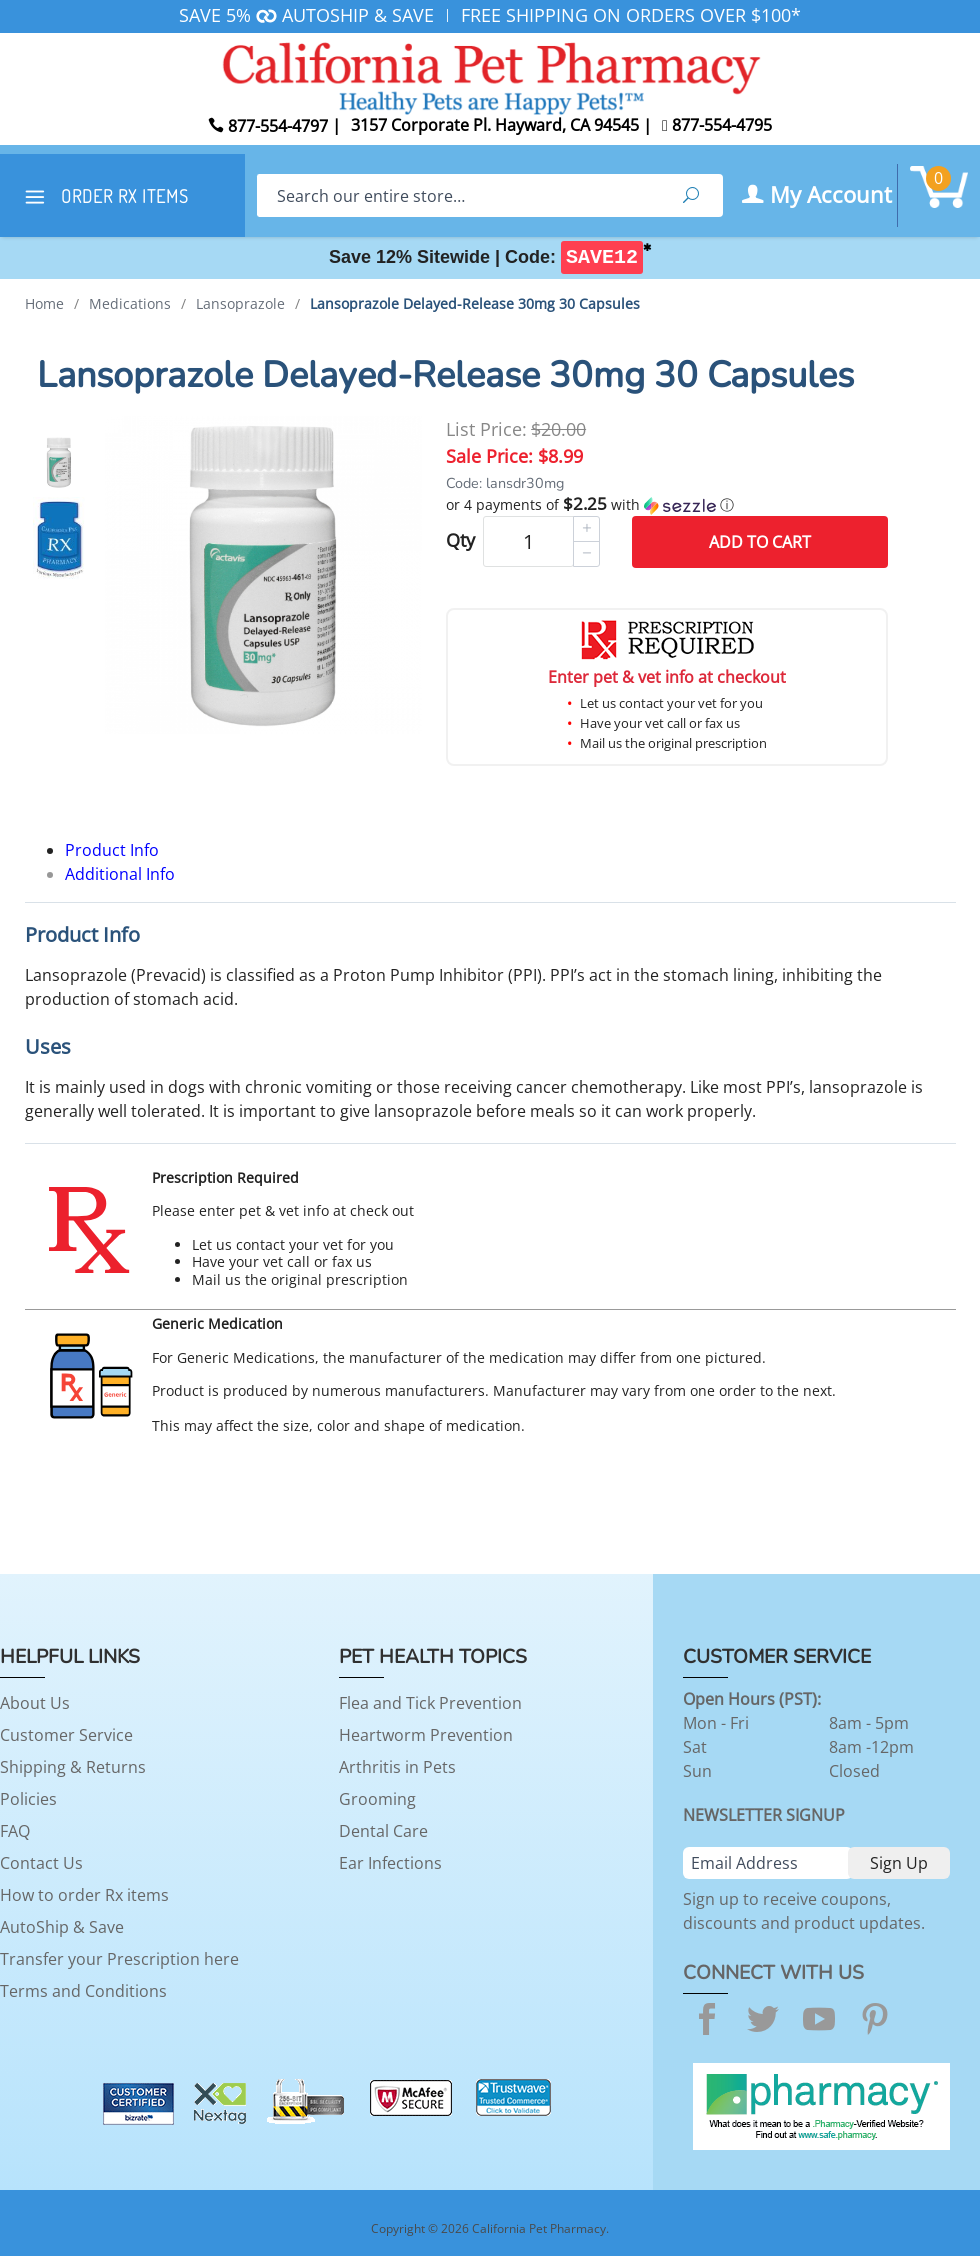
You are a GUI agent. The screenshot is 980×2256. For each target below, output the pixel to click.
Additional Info (120, 874)
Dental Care (383, 1831)
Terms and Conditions (83, 1991)
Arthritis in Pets (397, 1767)
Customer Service (66, 1735)
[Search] (458, 195)
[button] (667, 505)
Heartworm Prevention (426, 1735)
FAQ (15, 1831)
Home (44, 303)
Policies (28, 1799)
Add (760, 542)
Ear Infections (390, 1863)
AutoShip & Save (62, 1927)
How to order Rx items (84, 1895)
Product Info (112, 850)
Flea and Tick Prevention (430, 1703)
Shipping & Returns (73, 1767)
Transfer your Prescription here (119, 1959)
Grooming (377, 1799)
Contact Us (41, 1863)
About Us (35, 1703)
